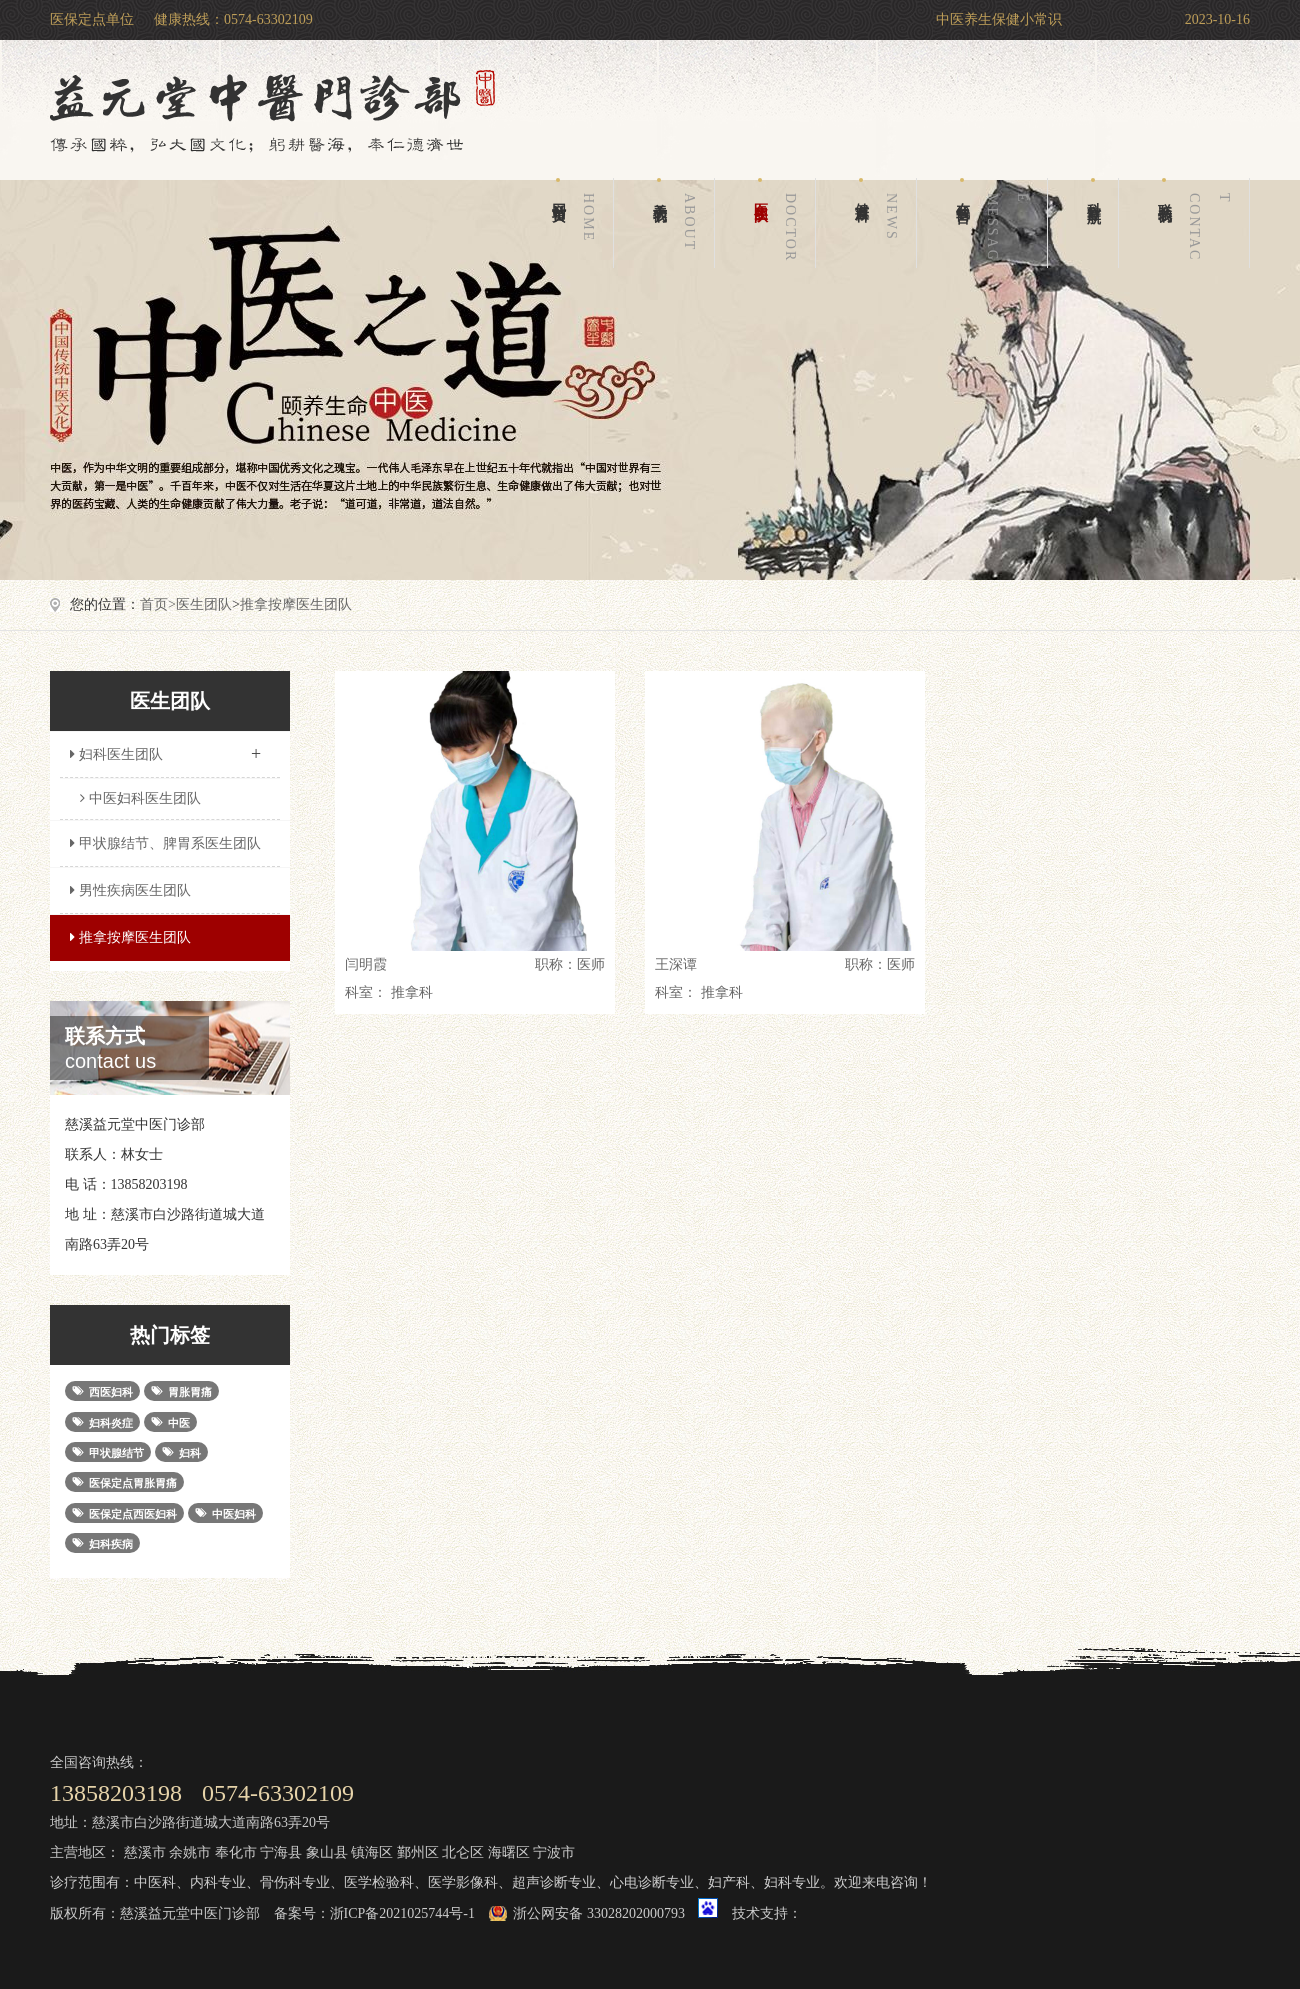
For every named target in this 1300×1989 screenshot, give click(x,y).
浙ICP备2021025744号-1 (402, 1913)
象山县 (327, 1852)
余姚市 (190, 1852)
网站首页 (577, 223)
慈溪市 (145, 1852)
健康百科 (880, 223)
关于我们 (678, 223)
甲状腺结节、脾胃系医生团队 (163, 843)
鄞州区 (418, 1852)
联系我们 (1198, 223)
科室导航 (1093, 189)
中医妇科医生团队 (140, 798)
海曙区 (509, 1852)
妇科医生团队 (165, 748)
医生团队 (779, 223)
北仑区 (463, 1852)
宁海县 (281, 1852)
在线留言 (996, 223)
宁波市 (554, 1852)
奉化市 (236, 1852)
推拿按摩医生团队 (296, 604)
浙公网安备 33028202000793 (599, 1913)
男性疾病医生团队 (128, 890)
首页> (158, 604)
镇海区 (372, 1852)
